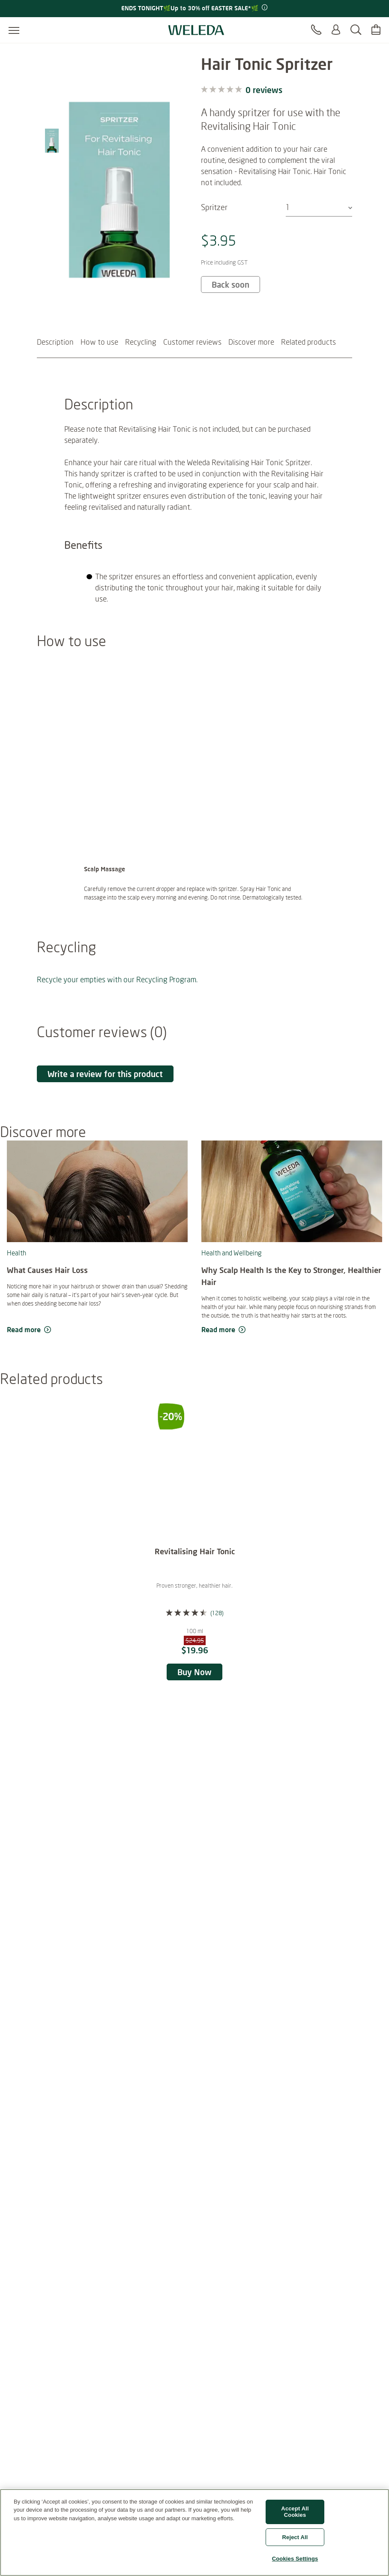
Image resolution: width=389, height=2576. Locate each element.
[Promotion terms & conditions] (264, 8)
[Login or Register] (336, 30)
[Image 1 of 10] (52, 73)
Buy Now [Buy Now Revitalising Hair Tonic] (194, 1694)
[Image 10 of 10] (52, 325)
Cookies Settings (295, 2562)
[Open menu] (14, 30)
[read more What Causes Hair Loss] (97, 1352)
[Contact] (316, 30)
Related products (308, 363)
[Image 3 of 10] (52, 129)
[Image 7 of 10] (52, 241)
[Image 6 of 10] (52, 213)
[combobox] (319, 207)
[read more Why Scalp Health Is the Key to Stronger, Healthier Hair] (291, 1352)
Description (55, 363)
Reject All (295, 2540)
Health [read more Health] (16, 1275)
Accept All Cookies (294, 2515)
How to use (99, 363)
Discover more (251, 363)
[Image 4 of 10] (52, 157)
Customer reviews (192, 363)
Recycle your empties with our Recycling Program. (117, 1001)
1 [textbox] (288, 207)
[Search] (355, 30)
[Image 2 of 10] (52, 101)
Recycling (140, 363)
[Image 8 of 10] (52, 269)
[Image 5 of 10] (52, 185)
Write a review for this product (105, 1096)
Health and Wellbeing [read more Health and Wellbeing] (231, 1275)
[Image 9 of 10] (52, 297)
